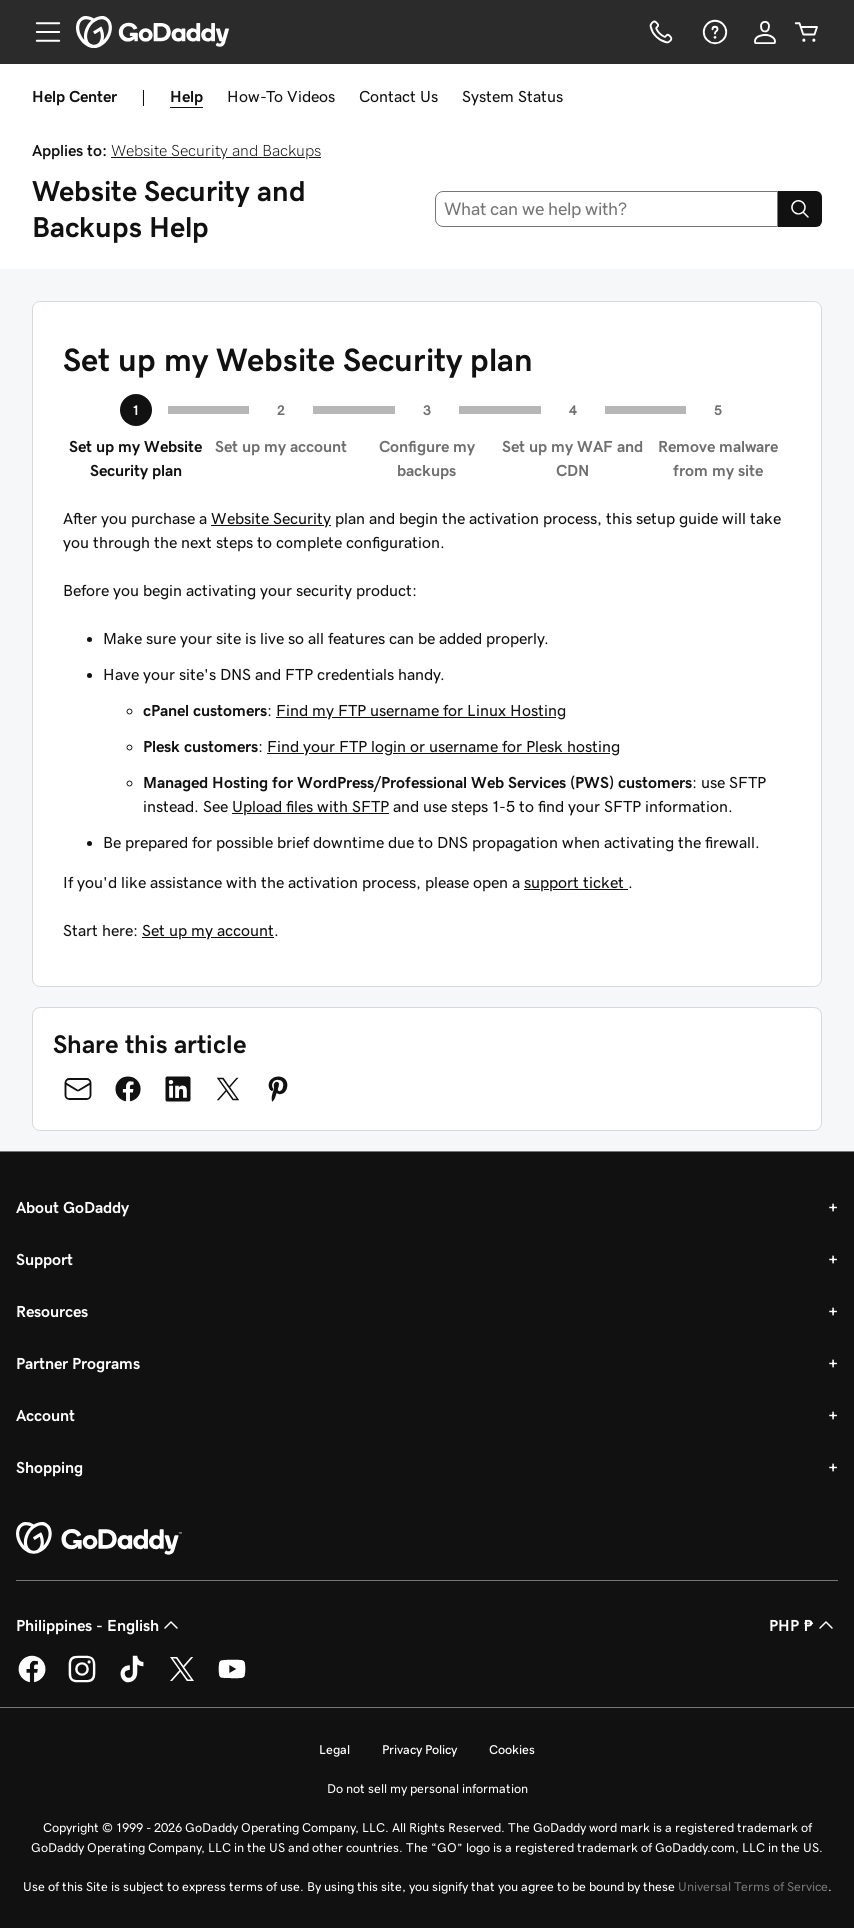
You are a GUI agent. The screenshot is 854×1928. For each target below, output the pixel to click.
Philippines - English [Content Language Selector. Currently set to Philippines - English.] (99, 1625)
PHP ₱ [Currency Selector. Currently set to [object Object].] (803, 1625)
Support (44, 1259)
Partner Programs (78, 1363)
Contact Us (398, 96)
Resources (52, 1311)
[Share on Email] (78, 1089)
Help (186, 96)
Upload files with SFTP (310, 806)
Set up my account (208, 930)
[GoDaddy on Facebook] (32, 1679)
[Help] (713, 32)
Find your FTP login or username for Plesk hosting (443, 746)
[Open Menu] (40, 32)
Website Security (271, 518)
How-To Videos (281, 96)
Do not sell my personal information (427, 1788)
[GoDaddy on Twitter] (182, 1679)
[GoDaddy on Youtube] (232, 1679)
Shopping (49, 1467)
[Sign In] (765, 32)
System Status (512, 96)
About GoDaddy (72, 1207)
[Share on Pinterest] (278, 1089)
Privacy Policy (419, 1749)
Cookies (512, 1749)
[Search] (800, 209)
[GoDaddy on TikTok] (132, 1679)
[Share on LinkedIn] (178, 1089)
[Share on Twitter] (228, 1089)
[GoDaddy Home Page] (99, 1539)
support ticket (576, 882)
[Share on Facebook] (128, 1089)
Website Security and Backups (216, 150)
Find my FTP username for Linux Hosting (421, 710)
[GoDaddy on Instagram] (82, 1679)
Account (45, 1415)
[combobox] (607, 209)
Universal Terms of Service (753, 1886)
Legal (334, 1749)
